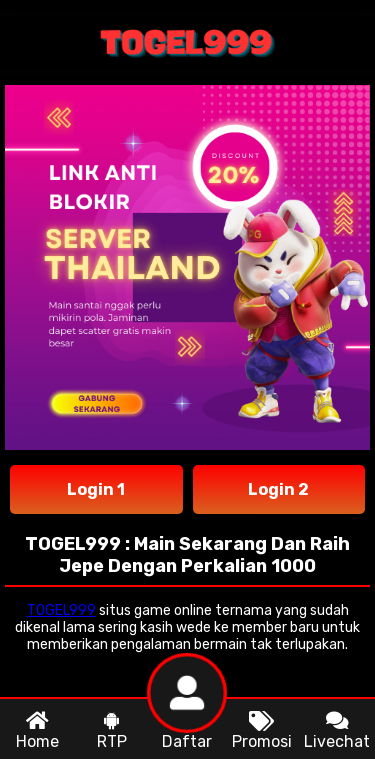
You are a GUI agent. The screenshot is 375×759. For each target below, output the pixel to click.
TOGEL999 (61, 610)
